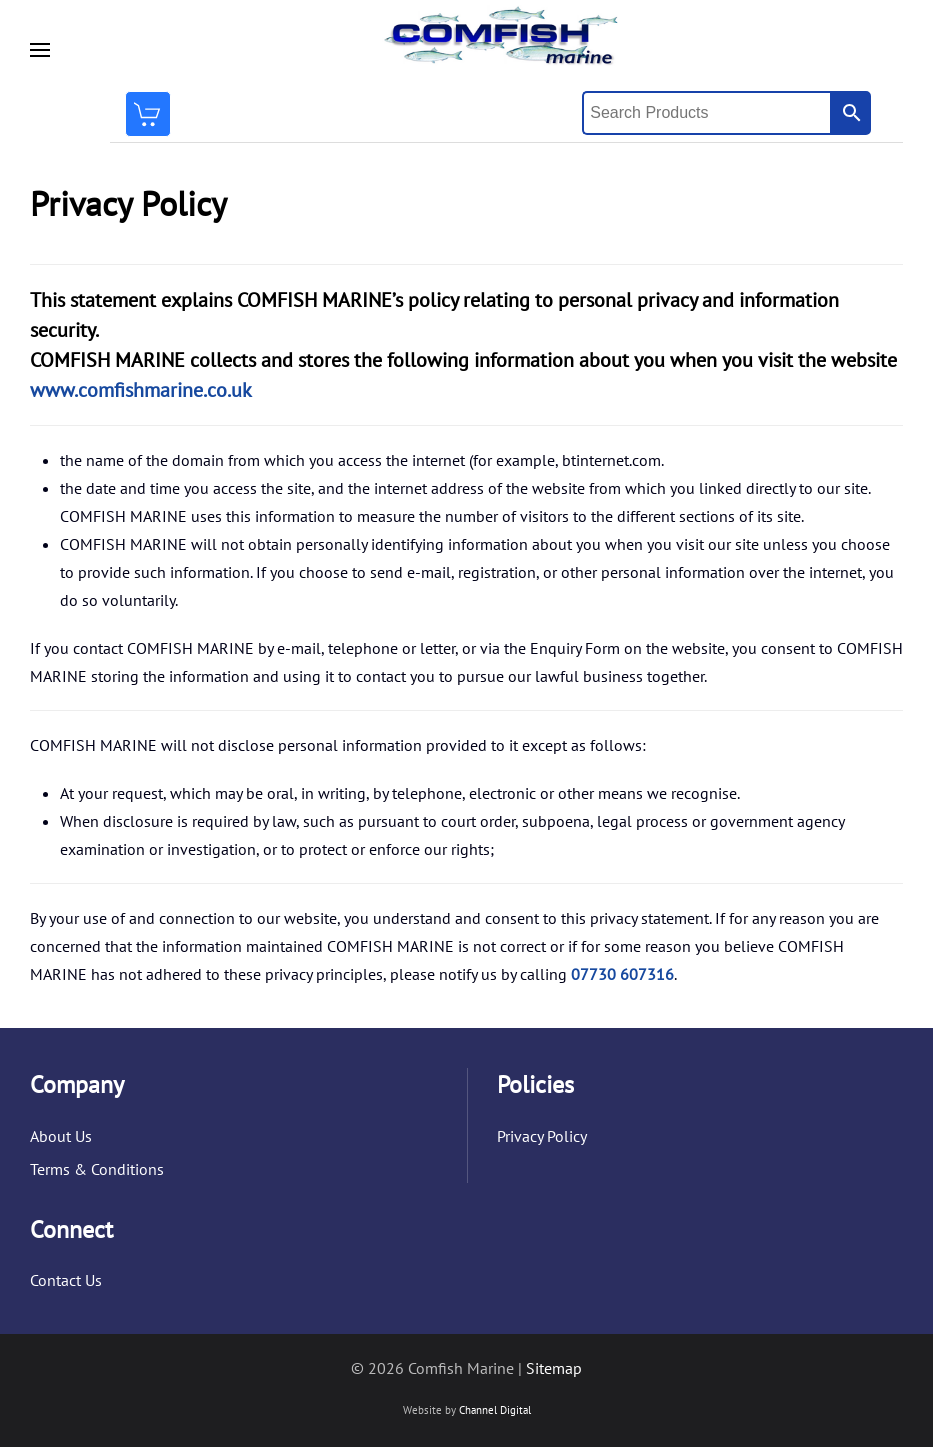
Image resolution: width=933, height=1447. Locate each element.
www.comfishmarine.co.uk (141, 390)
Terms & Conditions (97, 1169)
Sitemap (554, 1368)
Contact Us (66, 1280)
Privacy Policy (542, 1136)
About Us (61, 1136)
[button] (40, 50)
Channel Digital (495, 1410)
